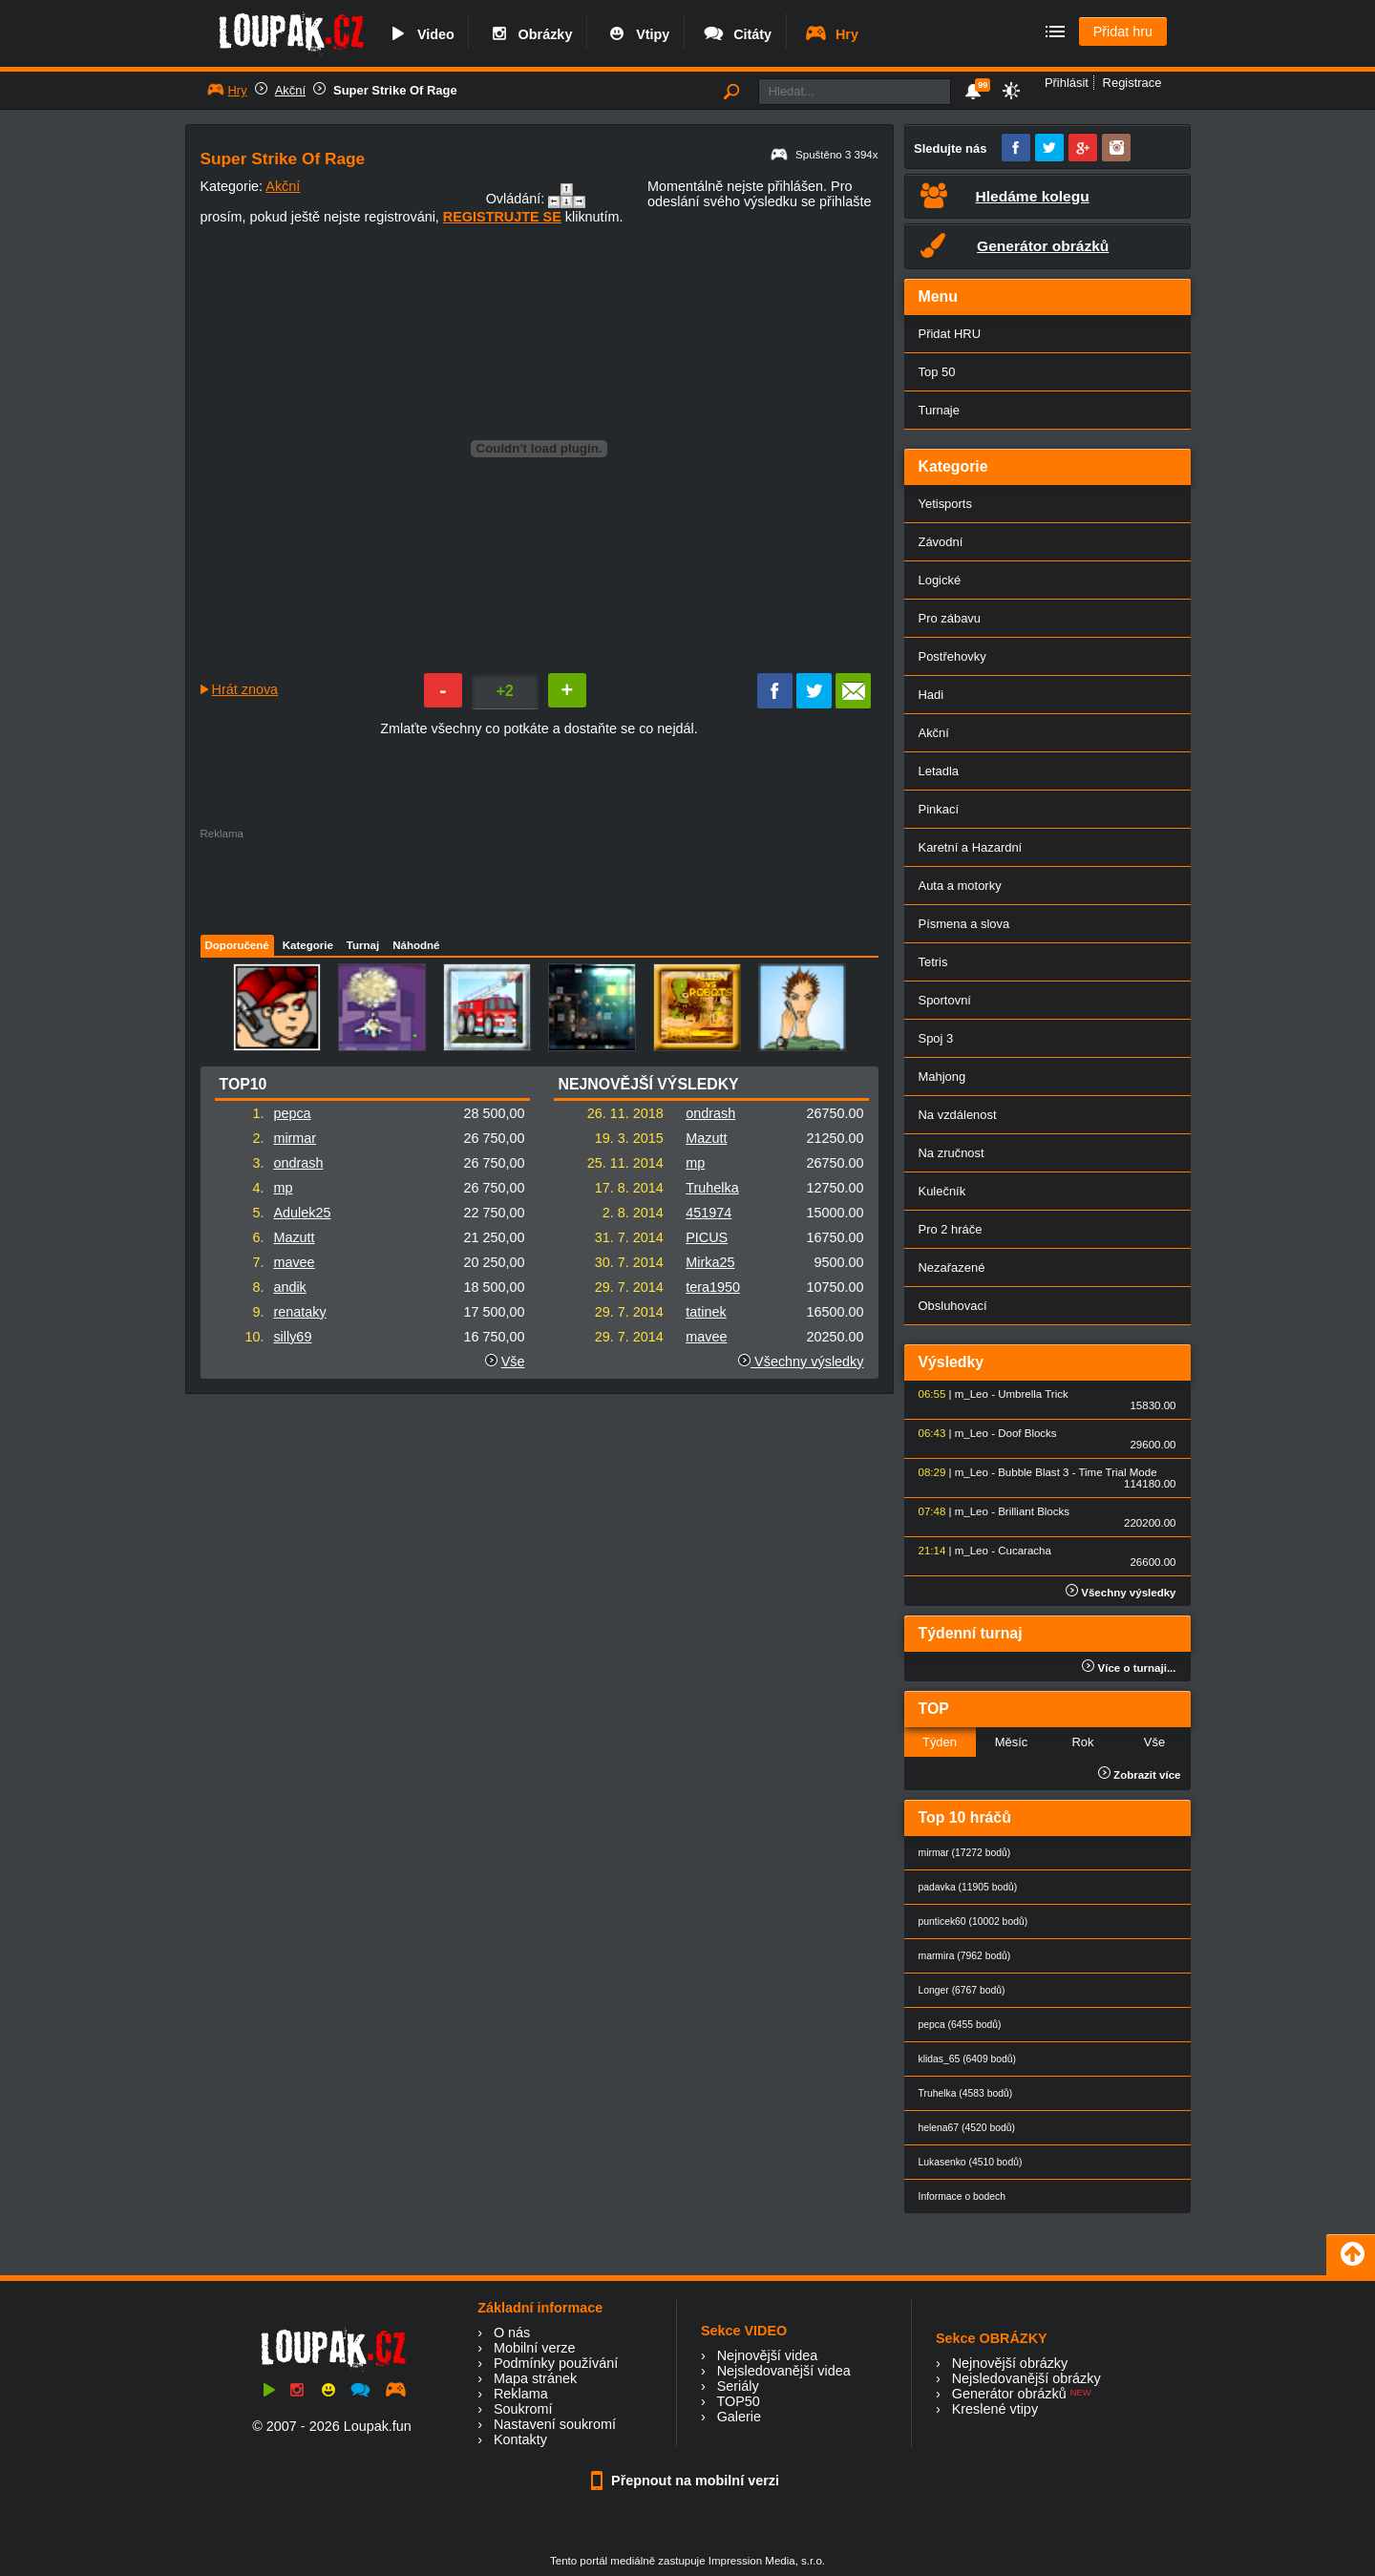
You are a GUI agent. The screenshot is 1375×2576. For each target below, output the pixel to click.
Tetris (933, 962)
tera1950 (713, 1287)
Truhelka (712, 1187)
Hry (831, 34)
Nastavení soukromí (555, 2424)
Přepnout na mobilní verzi (687, 2480)
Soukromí (523, 2409)
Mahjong (942, 1076)
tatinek (706, 1312)
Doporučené (237, 945)
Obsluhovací (953, 1306)
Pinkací (939, 809)
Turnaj (363, 945)
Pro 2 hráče (951, 1229)
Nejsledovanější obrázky (1026, 2378)
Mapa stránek (535, 2378)
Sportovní (945, 1000)
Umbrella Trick (1033, 1394)
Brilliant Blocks (1033, 1511)
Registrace (1132, 82)
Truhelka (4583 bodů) (966, 2093)
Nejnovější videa (767, 2355)
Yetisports (945, 503)
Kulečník (942, 1191)
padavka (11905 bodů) (968, 1887)
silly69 (292, 1336)
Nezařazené (952, 1267)
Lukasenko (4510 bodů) (971, 2162)
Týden (939, 1742)
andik (289, 1287)
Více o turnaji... (1128, 1668)
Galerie (739, 2416)
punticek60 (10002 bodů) (973, 1921)
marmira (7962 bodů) (965, 1956)
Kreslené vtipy (995, 2409)
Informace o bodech (962, 2196)
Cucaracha (1024, 1550)
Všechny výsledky (800, 1361)
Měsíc (1011, 1742)
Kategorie (308, 945)
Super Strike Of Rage (395, 90)
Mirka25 (710, 1262)
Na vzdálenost (958, 1115)
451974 (708, 1212)
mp (282, 1187)
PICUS (707, 1237)
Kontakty (520, 2439)
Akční (290, 90)
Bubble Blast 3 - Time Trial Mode (1077, 1472)
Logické (940, 580)
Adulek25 (301, 1212)
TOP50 (737, 2401)
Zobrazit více (1139, 1775)
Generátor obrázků (1009, 2393)
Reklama (521, 2393)
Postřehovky (952, 656)
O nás (512, 2332)
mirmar (294, 1138)
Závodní (941, 542)
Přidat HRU (950, 334)
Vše (513, 1361)
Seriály (738, 2386)
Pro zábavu (950, 618)
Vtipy (636, 34)
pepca (291, 1113)
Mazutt (293, 1237)
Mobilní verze (535, 2347)
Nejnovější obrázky (1010, 2363)
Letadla (939, 771)
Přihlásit (1067, 82)
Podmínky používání (556, 2363)
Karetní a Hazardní (971, 847)
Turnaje (939, 410)
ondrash (298, 1163)
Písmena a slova (964, 924)
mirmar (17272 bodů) (965, 1853)
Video (420, 34)
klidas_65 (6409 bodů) (968, 2059)
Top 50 (937, 372)
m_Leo (971, 1394)
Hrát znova (245, 689)
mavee (293, 1262)
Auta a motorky (960, 885)
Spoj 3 (936, 1038)
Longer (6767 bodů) (962, 1990)
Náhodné (415, 945)
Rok (1082, 1742)
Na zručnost (951, 1153)
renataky (299, 1312)
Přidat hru (1123, 31)
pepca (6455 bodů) (960, 2024)
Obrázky (530, 34)
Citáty (737, 34)
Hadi (931, 694)
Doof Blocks (1027, 1433)
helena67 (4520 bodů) (967, 2127)
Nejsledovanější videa (784, 2370)
